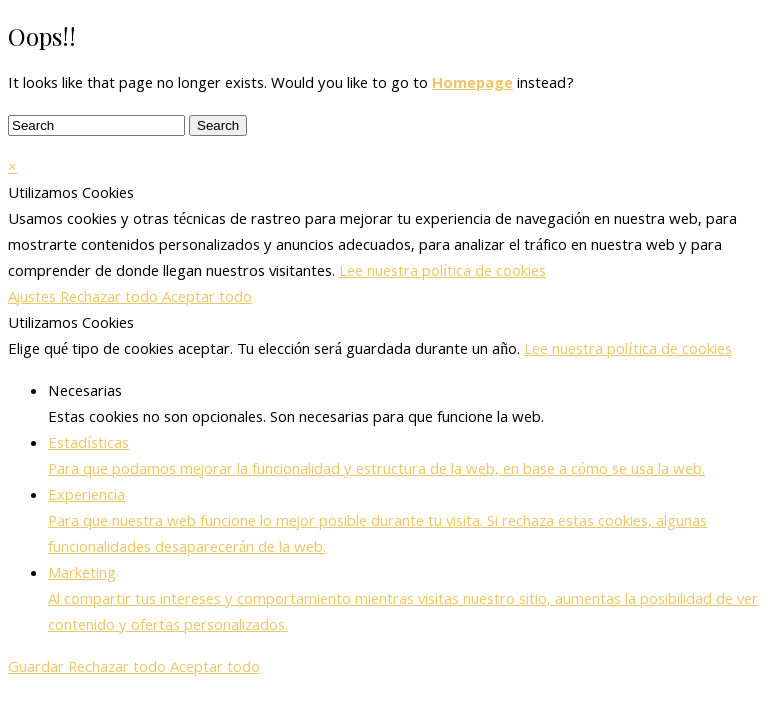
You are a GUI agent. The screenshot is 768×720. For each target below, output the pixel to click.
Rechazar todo (111, 299)
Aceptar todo (207, 299)
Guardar (38, 669)
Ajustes (34, 299)
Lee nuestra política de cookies (442, 273)
